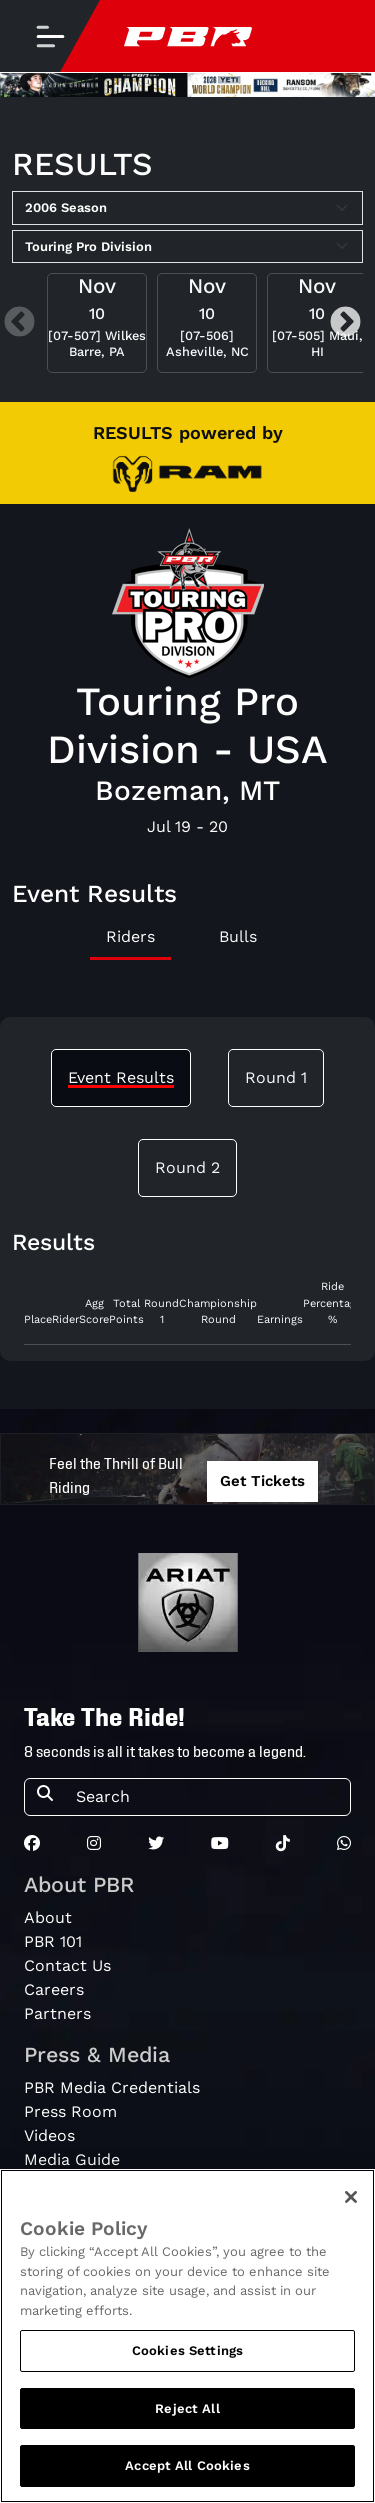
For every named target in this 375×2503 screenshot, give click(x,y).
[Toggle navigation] (50, 36)
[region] (187, 2336)
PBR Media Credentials (112, 2087)
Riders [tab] (130, 936)
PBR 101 (53, 1941)
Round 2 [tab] (187, 1167)
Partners (57, 2013)
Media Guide (72, 2159)
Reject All (187, 2408)
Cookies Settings (187, 2350)
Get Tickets (262, 1481)
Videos (49, 2135)
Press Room (70, 2111)
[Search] (207, 1797)
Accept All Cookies (187, 2465)
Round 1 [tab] (276, 1077)
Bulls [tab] (238, 936)
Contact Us (67, 1965)
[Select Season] (187, 208)
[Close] (351, 2197)
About (48, 1917)
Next (345, 323)
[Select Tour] (187, 247)
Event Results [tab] (121, 1077)
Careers (54, 1989)
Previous (19, 323)
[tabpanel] (187, 1312)
